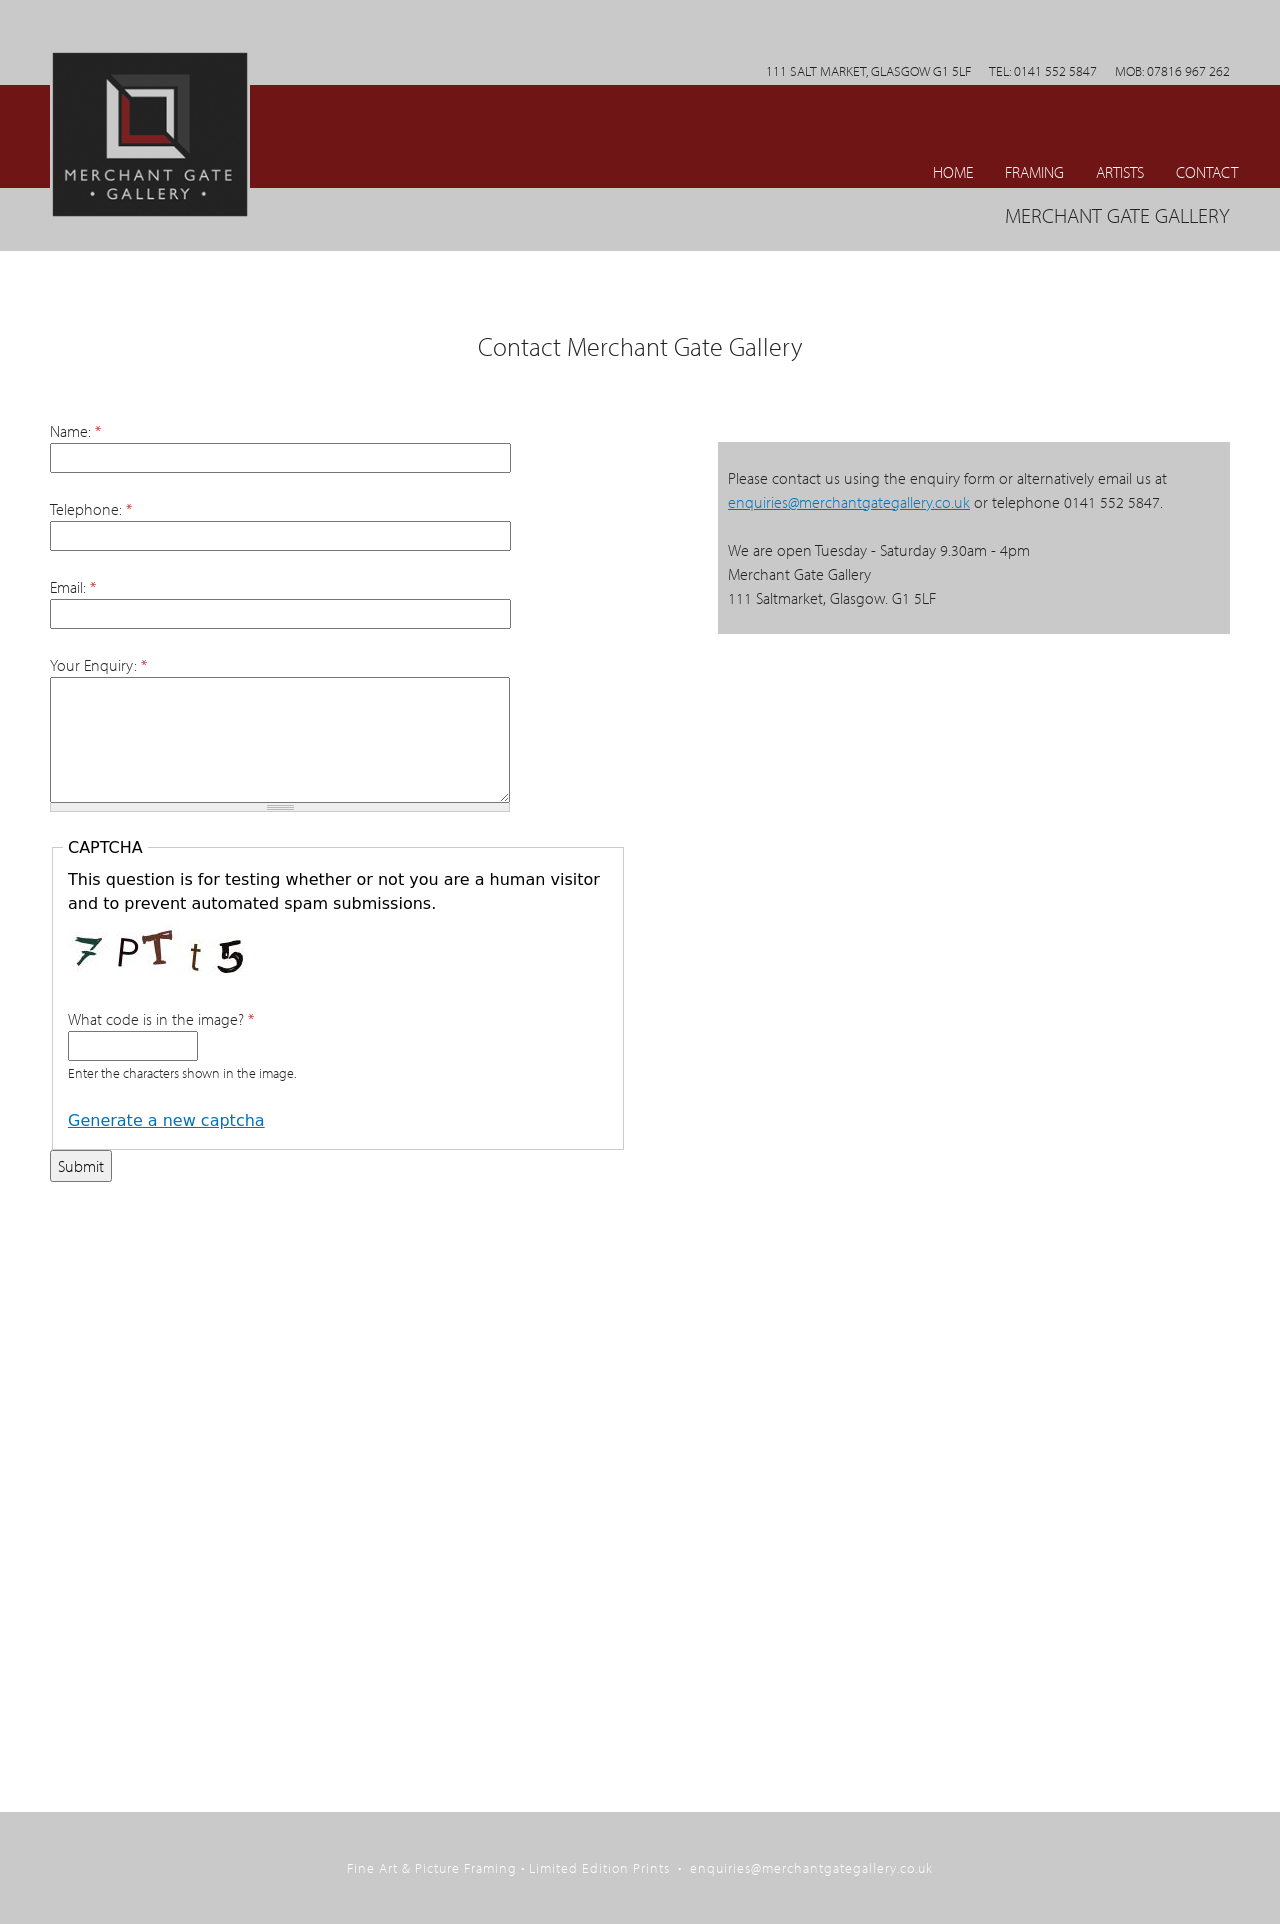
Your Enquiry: (98, 665)
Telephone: (91, 509)
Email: (73, 587)
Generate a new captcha (166, 1120)
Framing (1034, 172)
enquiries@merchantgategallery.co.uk (849, 502)
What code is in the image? (161, 1019)
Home (953, 172)
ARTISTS (1120, 172)
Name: (75, 431)
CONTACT (1207, 172)
